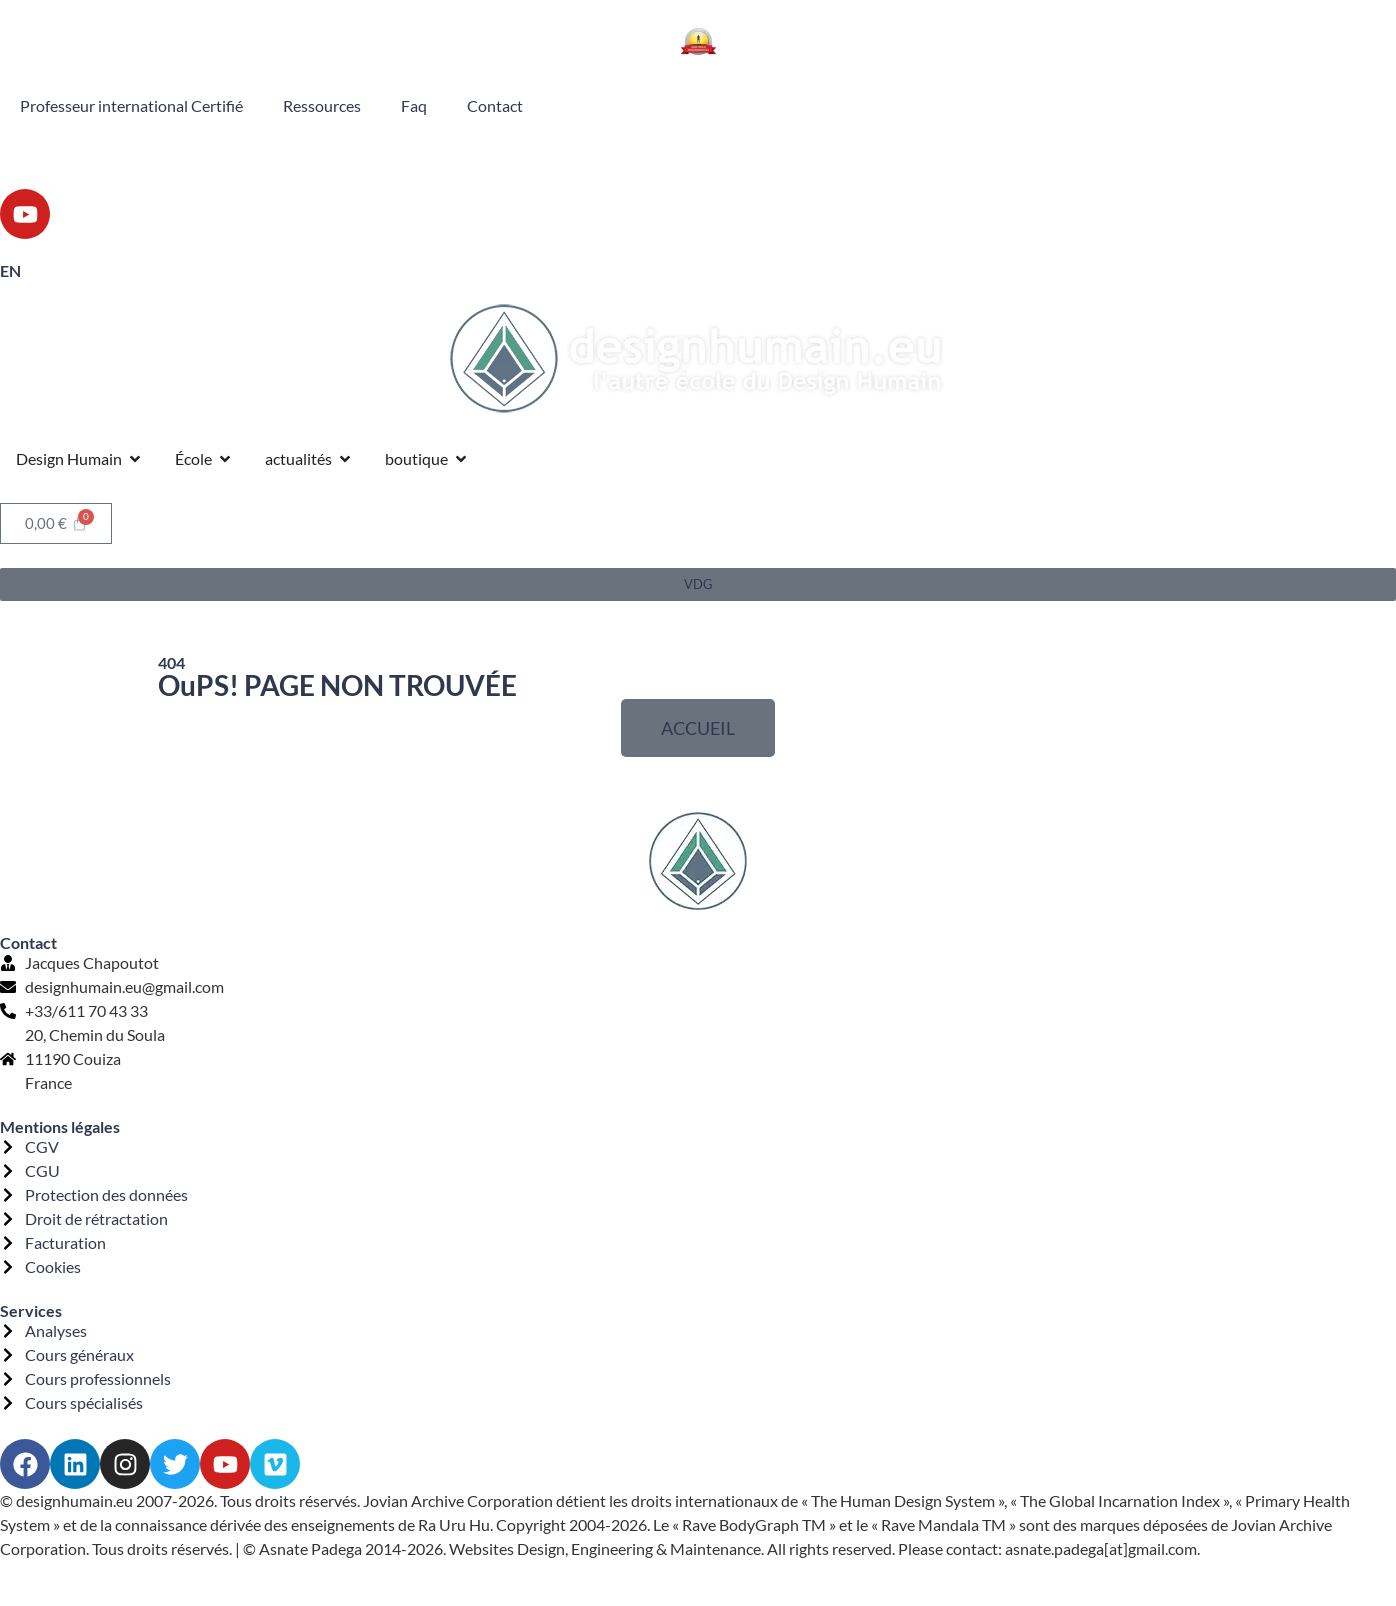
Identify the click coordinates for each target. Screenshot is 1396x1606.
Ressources (322, 105)
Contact (495, 105)
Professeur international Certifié (131, 105)
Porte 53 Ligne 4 (1179, 158)
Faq (414, 105)
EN (10, 270)
